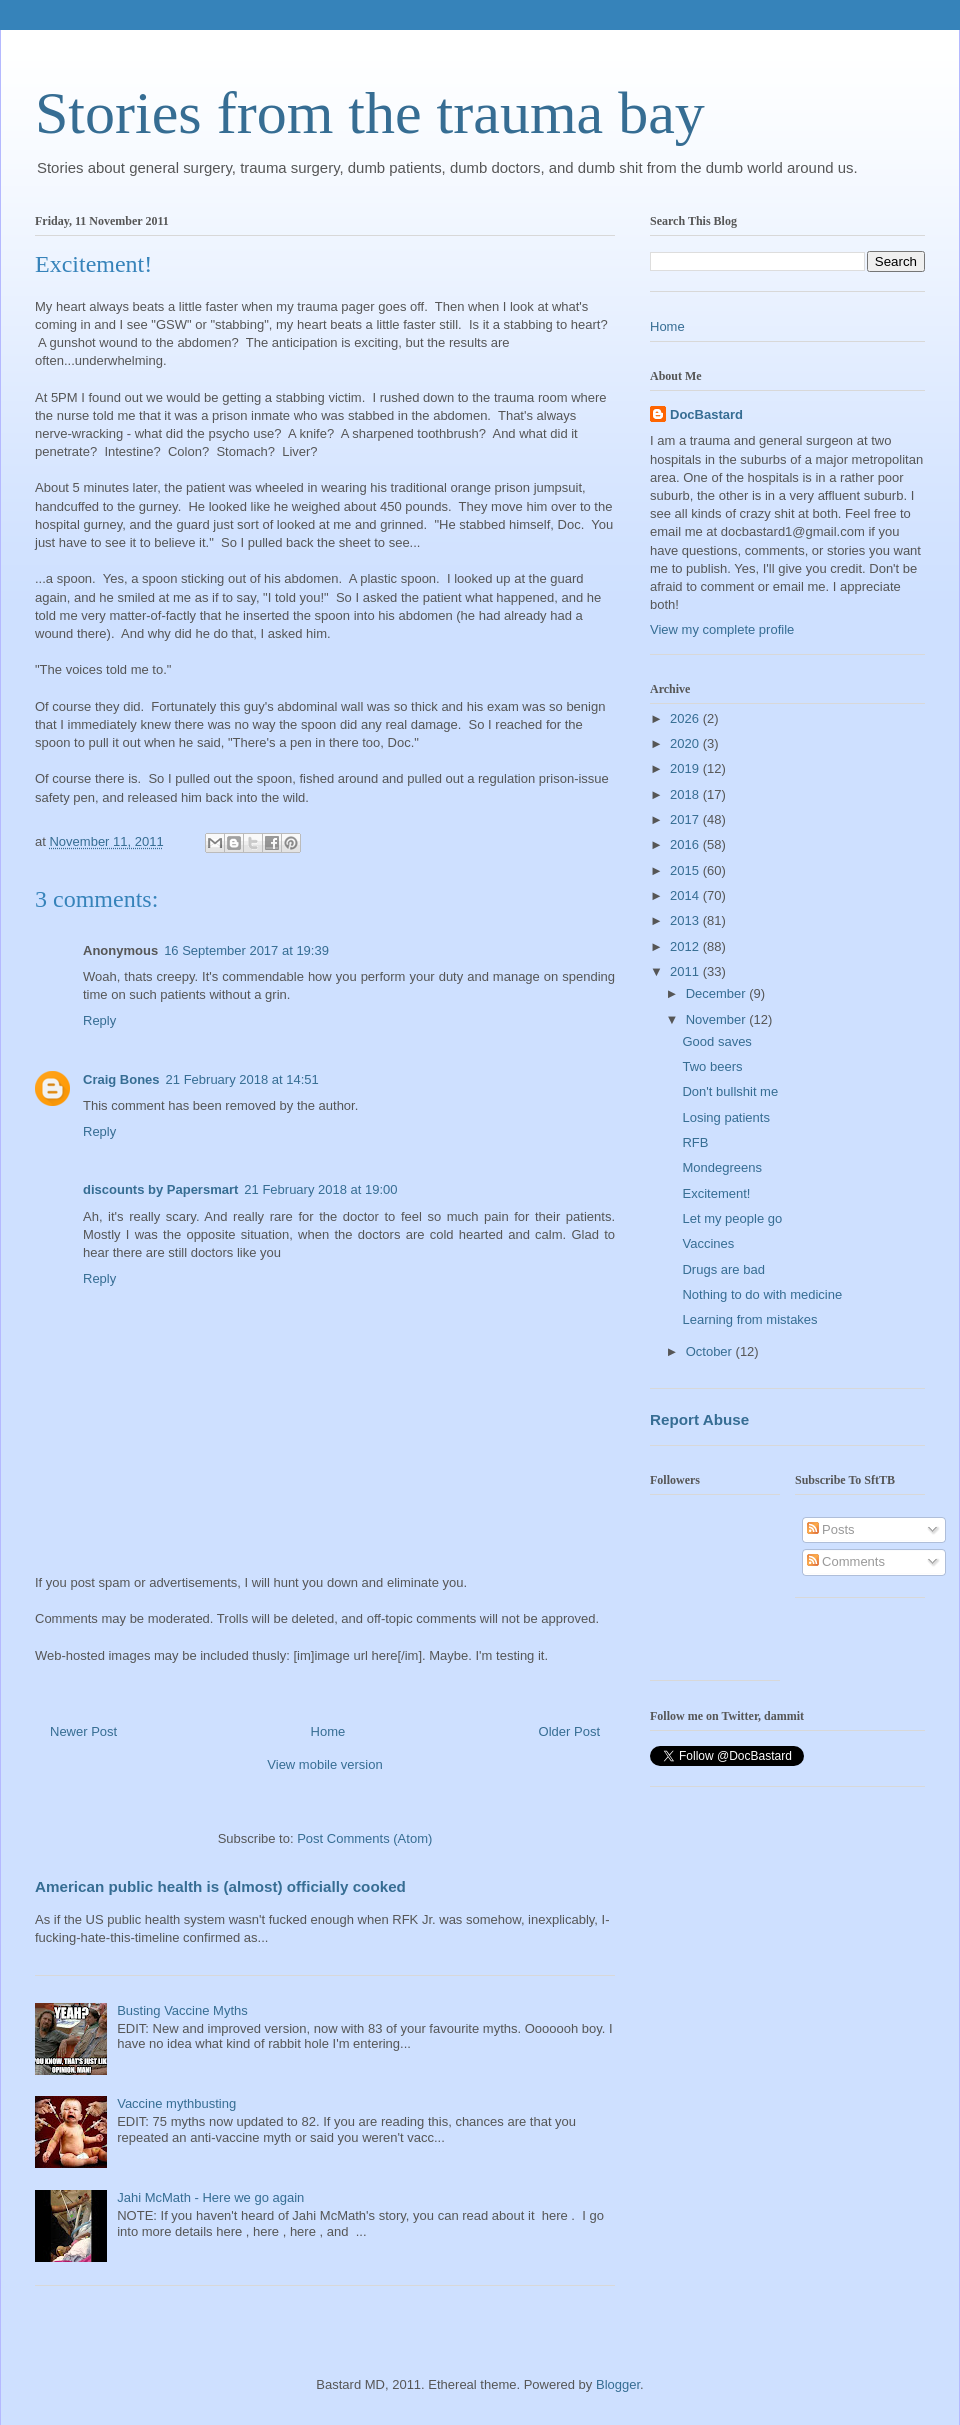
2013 (686, 920)
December (718, 993)
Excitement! (716, 1193)
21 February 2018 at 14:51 (242, 1079)
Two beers (712, 1066)
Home (328, 1731)
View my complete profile (722, 629)
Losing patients (725, 1117)
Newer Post (83, 1731)
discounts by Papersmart (160, 1189)
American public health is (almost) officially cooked (220, 1886)
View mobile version (324, 1764)
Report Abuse (699, 1419)
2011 (686, 971)
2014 (686, 895)
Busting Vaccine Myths (182, 2010)
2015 (686, 870)
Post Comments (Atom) (364, 1838)
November (718, 1019)
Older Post (569, 1731)
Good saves (716, 1041)
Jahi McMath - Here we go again (210, 2197)
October (711, 1351)
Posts (831, 1529)
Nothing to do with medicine (762, 1294)
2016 (686, 844)
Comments (846, 1561)
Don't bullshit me (730, 1091)
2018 (686, 794)
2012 (686, 946)
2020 (686, 743)
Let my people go (732, 1218)
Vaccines (708, 1243)
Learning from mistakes (749, 1319)
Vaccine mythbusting (176, 2103)
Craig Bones (121, 1079)
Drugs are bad (723, 1269)
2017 (686, 819)
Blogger (618, 2384)
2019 (686, 768)
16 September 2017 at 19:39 (246, 950)
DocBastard (706, 414)
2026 (686, 718)
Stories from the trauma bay (370, 113)
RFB (695, 1142)
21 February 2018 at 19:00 (320, 1189)
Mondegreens (722, 1167)
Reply (99, 1020)
